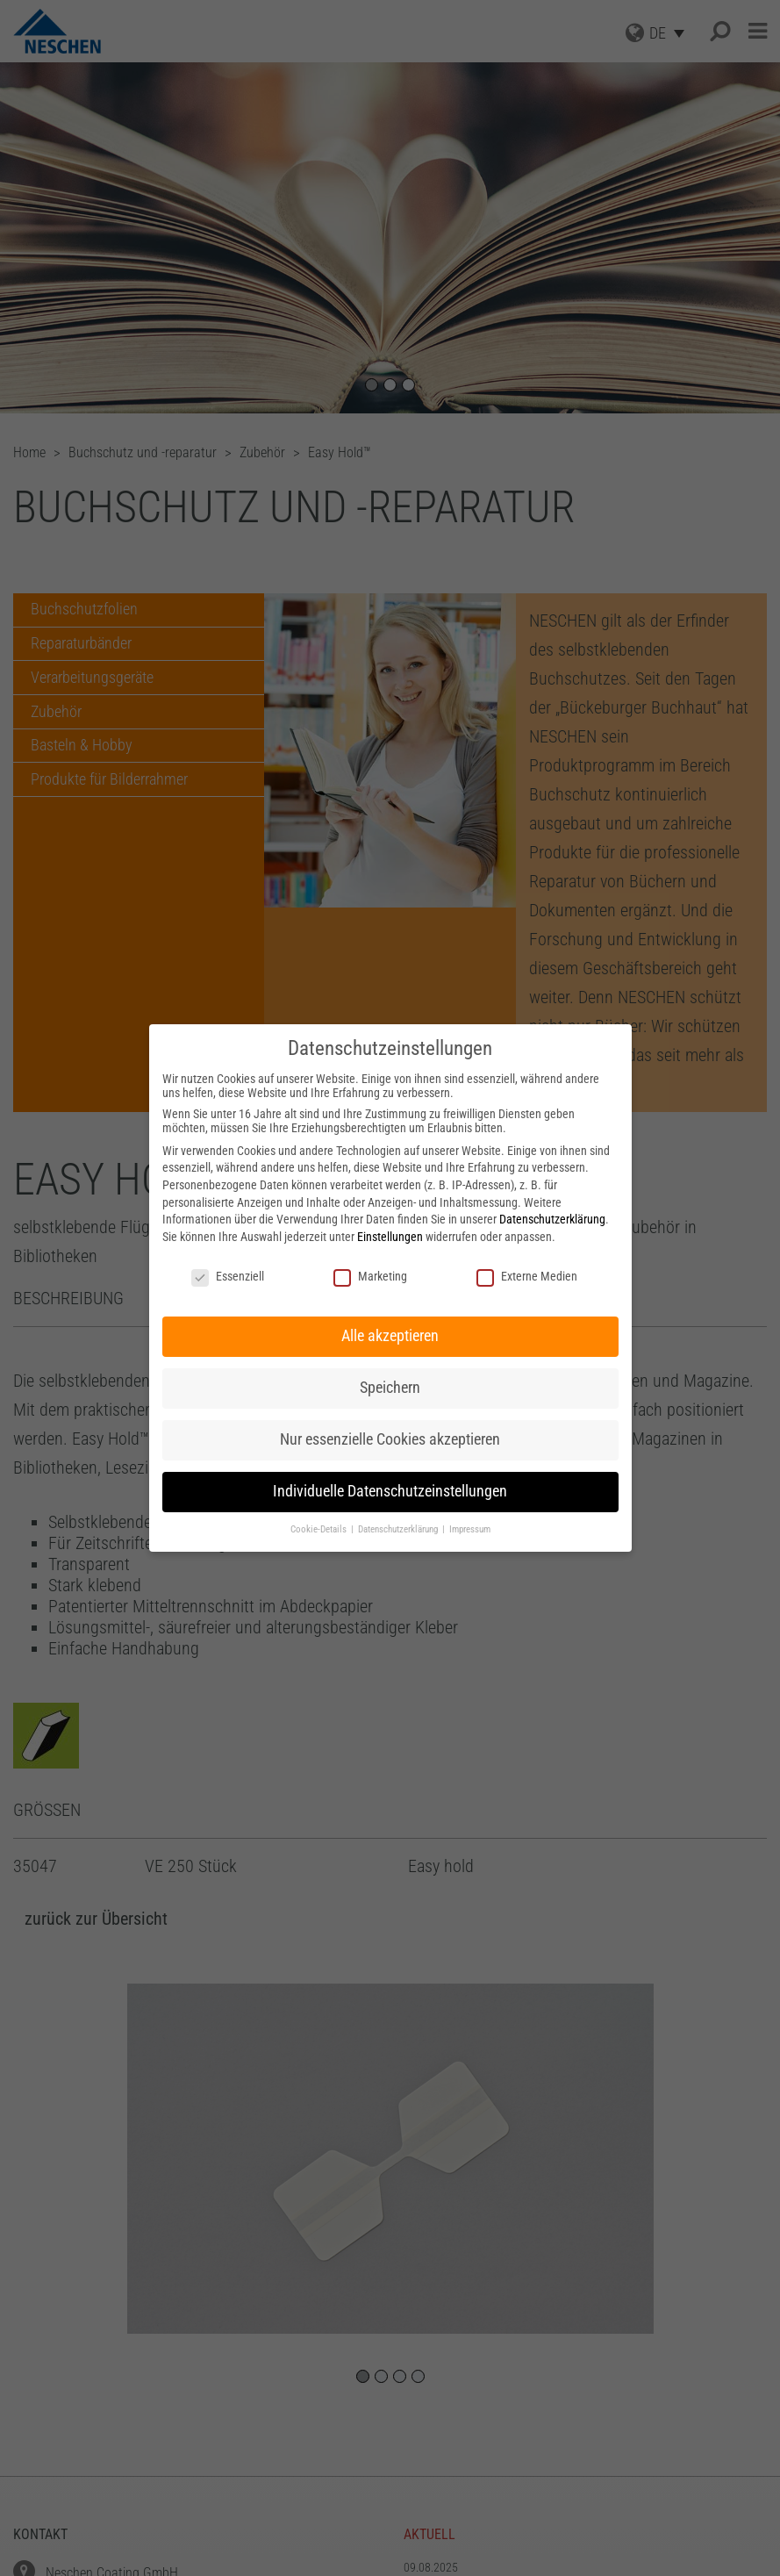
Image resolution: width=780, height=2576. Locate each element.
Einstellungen (390, 1237)
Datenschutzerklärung (552, 1219)
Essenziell (227, 1276)
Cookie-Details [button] (319, 1529)
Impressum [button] (469, 1529)
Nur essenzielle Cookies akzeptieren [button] (390, 1439)
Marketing (370, 1276)
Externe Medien (526, 1276)
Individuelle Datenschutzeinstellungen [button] (390, 1491)
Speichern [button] (390, 1387)
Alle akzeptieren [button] (390, 1336)
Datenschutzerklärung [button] (399, 1529)
